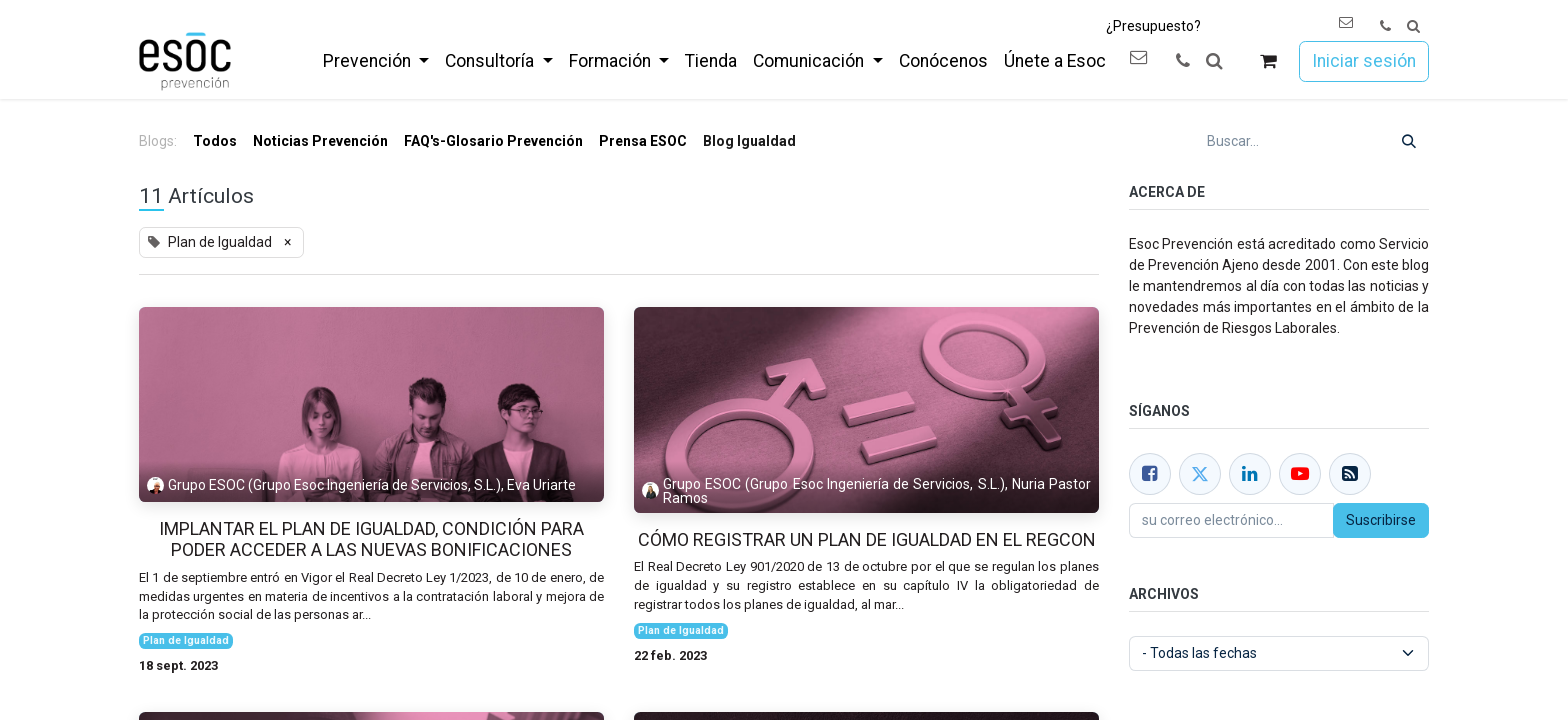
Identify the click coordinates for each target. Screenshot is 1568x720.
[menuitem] (376, 61)
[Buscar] (1409, 141)
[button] (1413, 26)
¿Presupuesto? (1153, 26)
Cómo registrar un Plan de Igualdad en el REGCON (867, 539)
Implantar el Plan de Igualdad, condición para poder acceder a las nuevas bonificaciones (371, 539)
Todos (215, 141)
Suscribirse (1381, 520)
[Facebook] (1150, 474)
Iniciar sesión (1364, 61)
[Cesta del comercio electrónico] (1268, 61)
